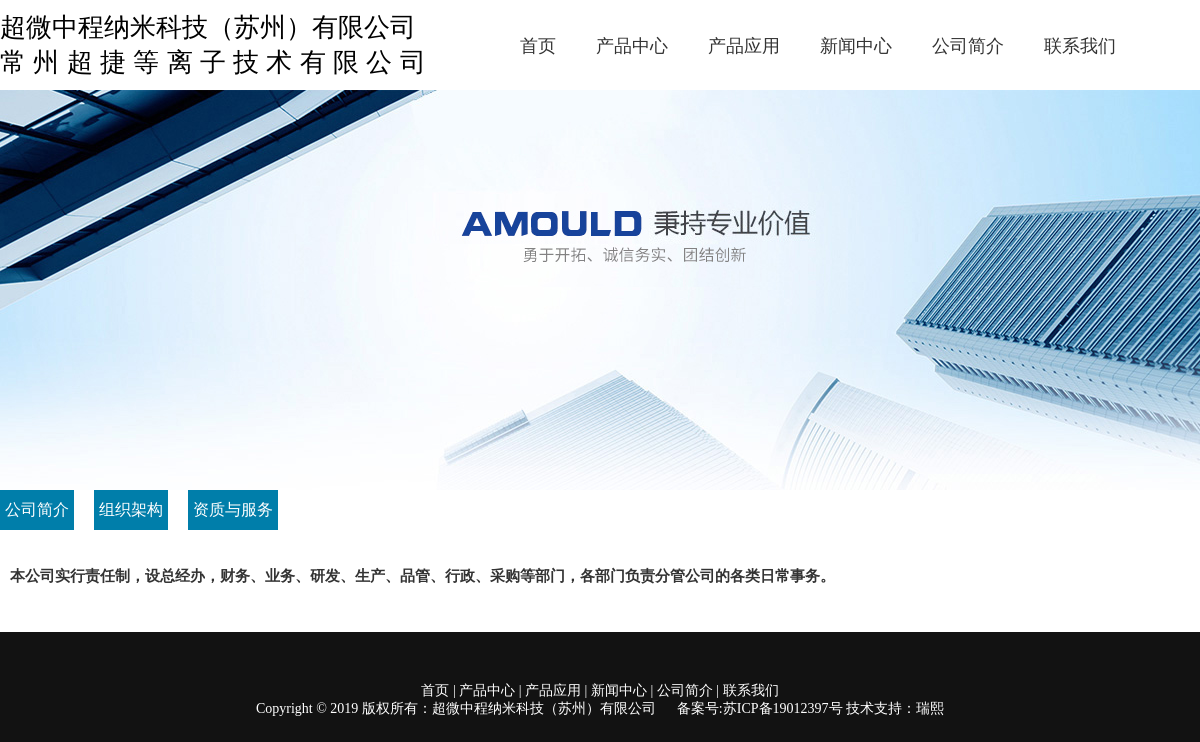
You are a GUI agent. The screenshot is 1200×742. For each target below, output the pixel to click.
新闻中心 (856, 46)
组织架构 (131, 509)
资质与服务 (233, 509)
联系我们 (1080, 46)
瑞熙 (930, 708)
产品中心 (632, 46)
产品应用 (744, 46)
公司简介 (968, 46)
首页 (538, 46)
